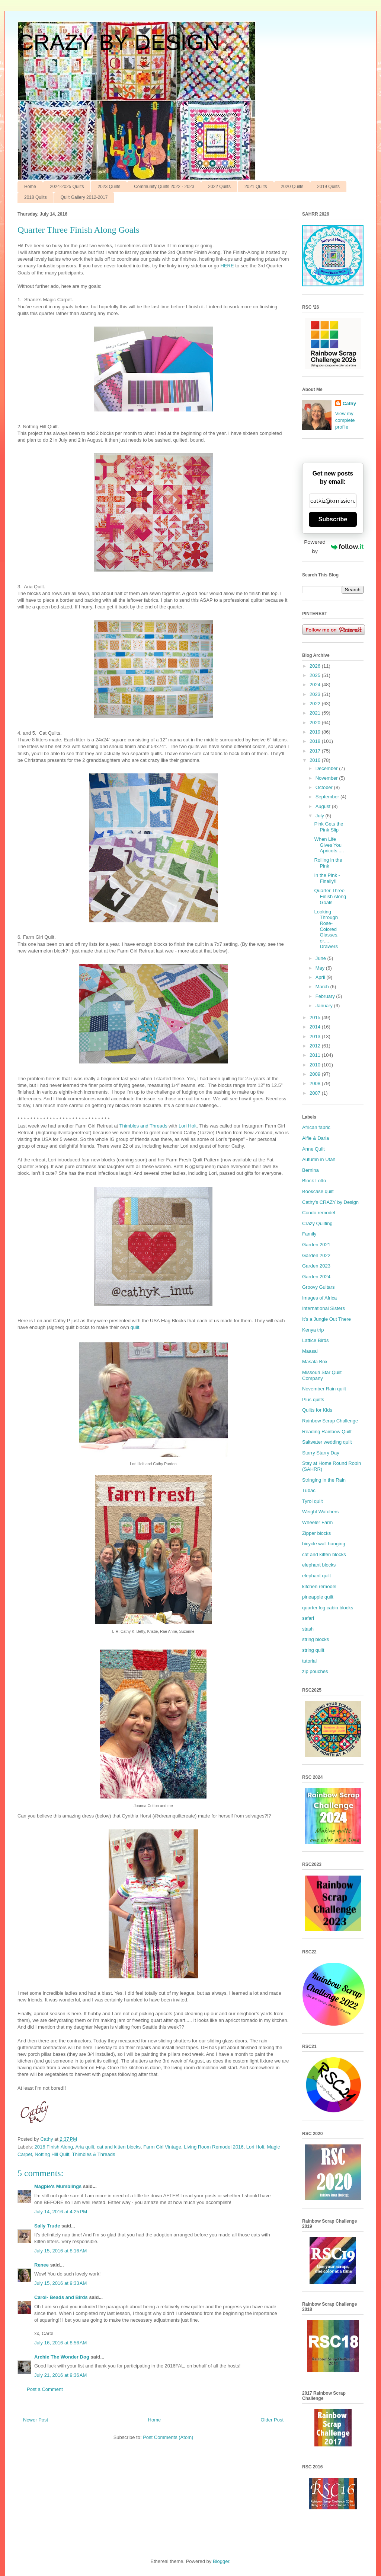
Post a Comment (45, 2389)
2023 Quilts (108, 186)
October (325, 787)
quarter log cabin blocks (327, 1607)
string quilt (313, 1650)
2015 (316, 1017)
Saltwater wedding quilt (327, 1442)
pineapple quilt (317, 1597)
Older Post (272, 2420)
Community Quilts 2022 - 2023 (164, 186)
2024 (316, 684)
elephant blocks (319, 1565)
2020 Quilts (292, 186)
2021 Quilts (255, 186)
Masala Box (314, 1361)
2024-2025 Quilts (67, 186)
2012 (316, 1046)
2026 (316, 666)
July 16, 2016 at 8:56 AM (60, 2343)
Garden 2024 (316, 1276)
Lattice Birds (315, 1340)
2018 (316, 741)
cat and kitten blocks (119, 2147)
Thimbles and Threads (143, 1126)
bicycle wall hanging (323, 1543)
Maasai (310, 1351)
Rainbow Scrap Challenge (330, 1421)
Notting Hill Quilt (52, 2154)
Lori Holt (187, 1126)
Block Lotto (314, 1180)
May (321, 968)
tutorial (309, 1661)
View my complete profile (345, 420)
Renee (41, 2265)
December (327, 768)
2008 (316, 1083)
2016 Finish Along (54, 2147)
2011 (316, 1055)
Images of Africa (319, 1298)
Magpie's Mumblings (57, 2186)
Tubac (309, 1490)
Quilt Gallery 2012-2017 (84, 197)
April (321, 977)
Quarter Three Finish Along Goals (330, 896)
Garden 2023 (316, 1266)
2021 (316, 713)
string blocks (315, 1639)
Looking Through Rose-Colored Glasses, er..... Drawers (326, 929)
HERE (227, 265)
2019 (316, 732)
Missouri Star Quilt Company (322, 1375)
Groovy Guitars (318, 1287)
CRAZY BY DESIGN (118, 42)
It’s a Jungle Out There (326, 1319)
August (324, 806)
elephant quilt (316, 1575)
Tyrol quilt (312, 1501)
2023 (316, 694)
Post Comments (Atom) (168, 2437)
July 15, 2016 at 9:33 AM (60, 2283)
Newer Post (35, 2420)
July (321, 815)
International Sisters (323, 1308)
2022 (316, 703)
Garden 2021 (316, 1244)
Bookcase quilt (318, 1191)
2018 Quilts (35, 197)
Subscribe (332, 519)
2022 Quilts (219, 186)
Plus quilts (313, 1399)
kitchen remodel (319, 1586)
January (325, 1005)
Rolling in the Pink (328, 863)
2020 (316, 722)
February (326, 996)
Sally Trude (47, 2226)
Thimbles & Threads (93, 2154)
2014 (316, 1027)
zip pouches (315, 1671)
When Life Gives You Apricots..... (329, 844)
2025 (316, 675)
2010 (316, 1065)
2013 (316, 1036)
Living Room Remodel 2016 (213, 2147)
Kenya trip (313, 1330)
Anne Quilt (313, 1149)
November (327, 778)
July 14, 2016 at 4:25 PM (60, 2211)
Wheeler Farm (317, 1522)
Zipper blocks (316, 1533)
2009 (316, 1074)
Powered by (334, 546)
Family (309, 1234)
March (323, 986)
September (328, 796)
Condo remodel (318, 1212)
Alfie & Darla (315, 1138)
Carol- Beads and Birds (61, 2297)
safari (308, 1618)
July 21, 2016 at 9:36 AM (60, 2375)
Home (30, 186)
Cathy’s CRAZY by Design (330, 1202)
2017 (316, 751)
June (321, 958)
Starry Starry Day (320, 1453)
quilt (135, 1327)
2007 (316, 1093)
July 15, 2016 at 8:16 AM (60, 2251)
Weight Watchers (320, 1511)
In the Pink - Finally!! (327, 878)
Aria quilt (84, 2147)
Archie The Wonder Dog (61, 2357)
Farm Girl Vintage (162, 2147)
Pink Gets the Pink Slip (328, 827)
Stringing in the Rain (324, 1480)
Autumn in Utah (319, 1159)
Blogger (221, 2561)
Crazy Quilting (317, 1223)
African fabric (316, 1127)
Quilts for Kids (317, 1410)
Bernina (310, 1170)
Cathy (349, 403)
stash (308, 1629)
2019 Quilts (328, 186)
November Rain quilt (324, 1389)
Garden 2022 (316, 1255)
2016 (316, 760)
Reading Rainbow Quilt (327, 1431)
